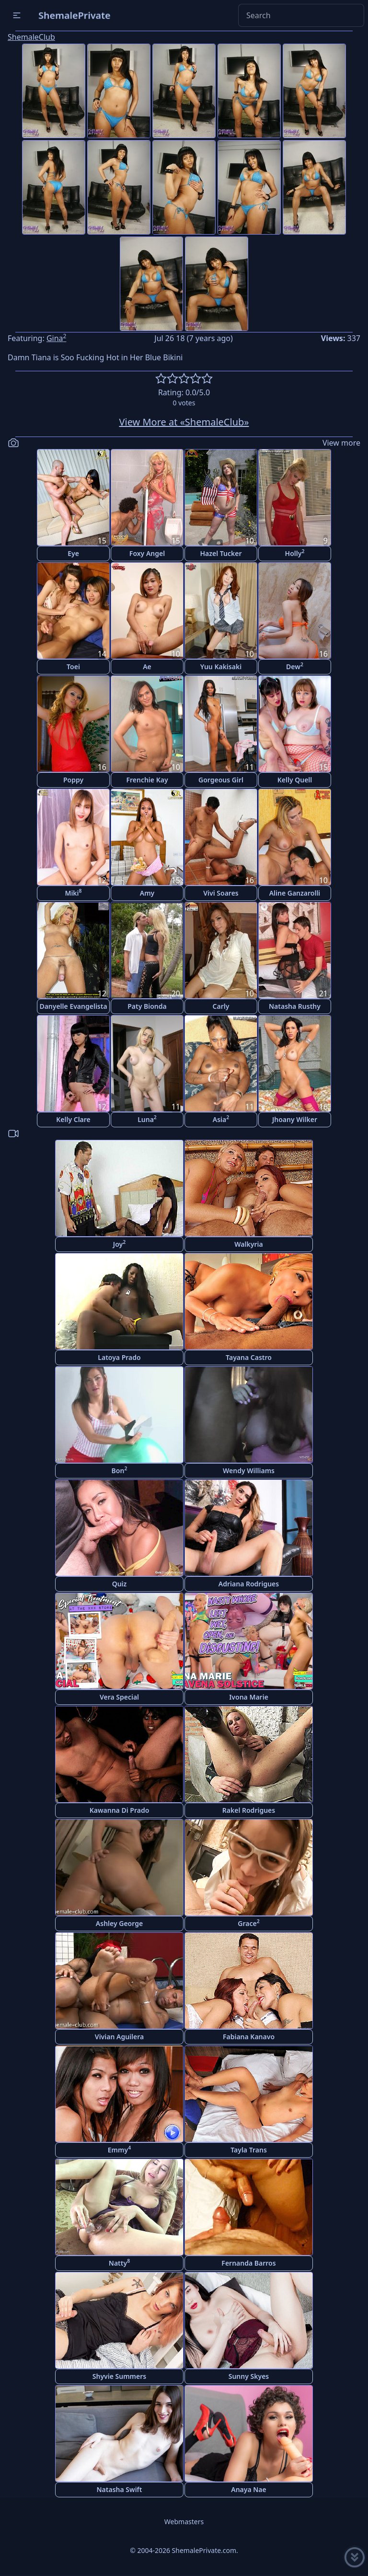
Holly (295, 553)
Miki (73, 892)
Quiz (119, 1583)
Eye (73, 553)
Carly (221, 1006)
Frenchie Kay (147, 779)
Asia (221, 1119)
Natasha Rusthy (295, 1006)
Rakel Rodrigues (248, 1810)
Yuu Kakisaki (221, 666)
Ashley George (119, 1923)
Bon (119, 1470)
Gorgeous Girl (220, 779)
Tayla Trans (248, 2149)
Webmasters (184, 2521)
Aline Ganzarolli (295, 893)
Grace (248, 1923)
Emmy (119, 2149)
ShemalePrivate (74, 15)
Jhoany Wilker (294, 1119)
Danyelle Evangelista (73, 1006)
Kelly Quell (294, 779)
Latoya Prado (119, 1357)
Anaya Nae (248, 2489)
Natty (119, 2262)
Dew (294, 666)
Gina (56, 338)
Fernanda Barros (248, 2263)
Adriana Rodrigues (248, 1583)
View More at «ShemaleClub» (184, 421)
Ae (147, 666)
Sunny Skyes (249, 2376)
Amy (147, 893)
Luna (147, 1119)
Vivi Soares (220, 893)
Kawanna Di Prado (120, 1810)
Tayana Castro (249, 1357)
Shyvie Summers (119, 2376)
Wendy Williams (249, 1470)
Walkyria (248, 1244)
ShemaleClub (31, 37)
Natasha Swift (119, 2489)
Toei (73, 666)
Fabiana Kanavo (249, 2036)
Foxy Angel (147, 553)
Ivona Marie (248, 1697)
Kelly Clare (73, 1119)
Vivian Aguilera (119, 2036)
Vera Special (119, 1697)
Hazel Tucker (221, 553)
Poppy (73, 779)
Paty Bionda (147, 1006)
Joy (119, 1244)
